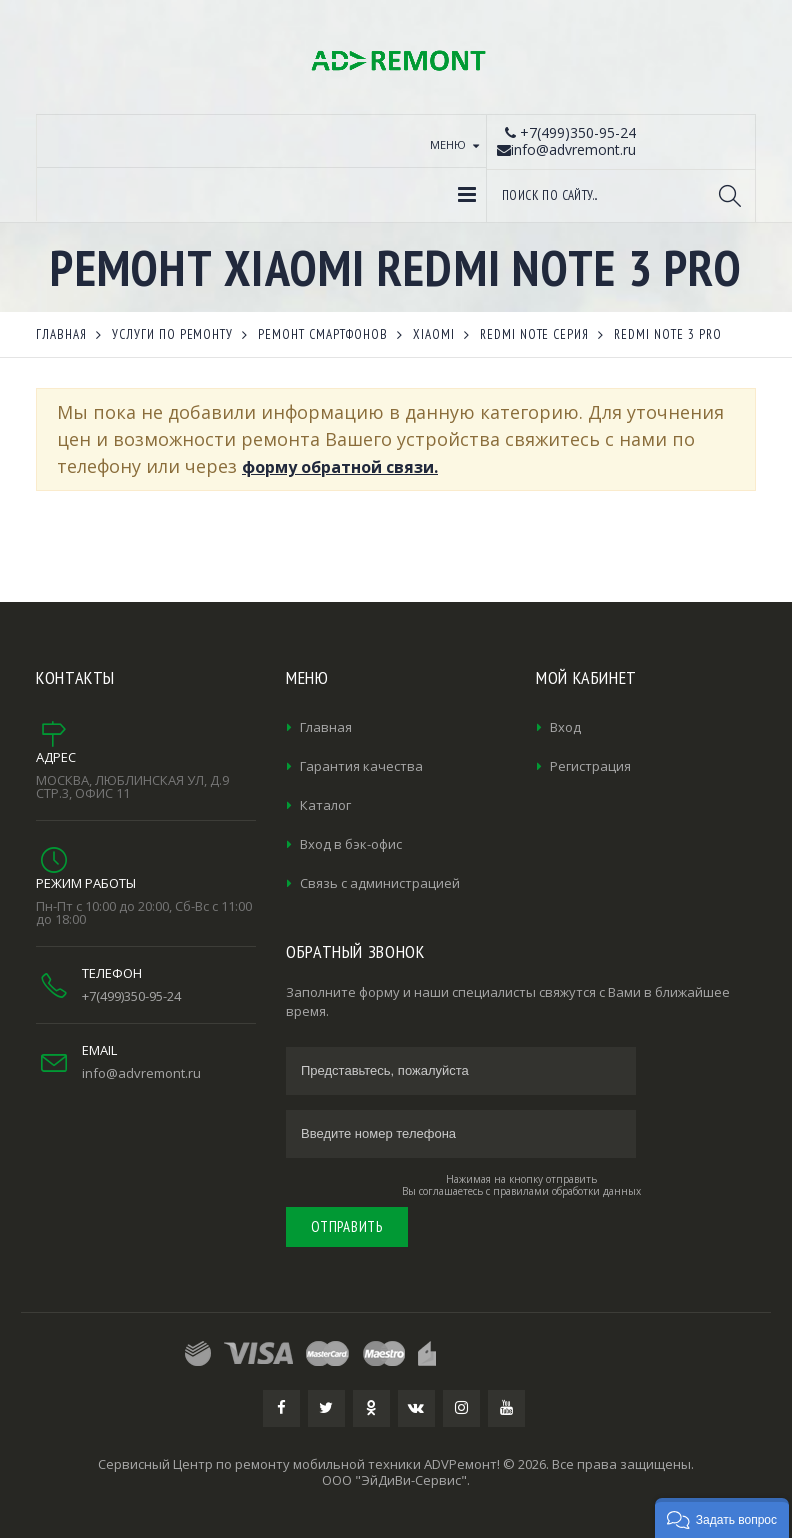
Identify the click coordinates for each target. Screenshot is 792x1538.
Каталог (325, 805)
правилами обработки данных (567, 1191)
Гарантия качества (361, 766)
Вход (565, 727)
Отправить (347, 1226)
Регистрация (590, 766)
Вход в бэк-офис (351, 844)
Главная (326, 727)
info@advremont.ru (141, 1073)
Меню (448, 144)
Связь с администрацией (380, 883)
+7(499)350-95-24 (131, 996)
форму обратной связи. (340, 467)
